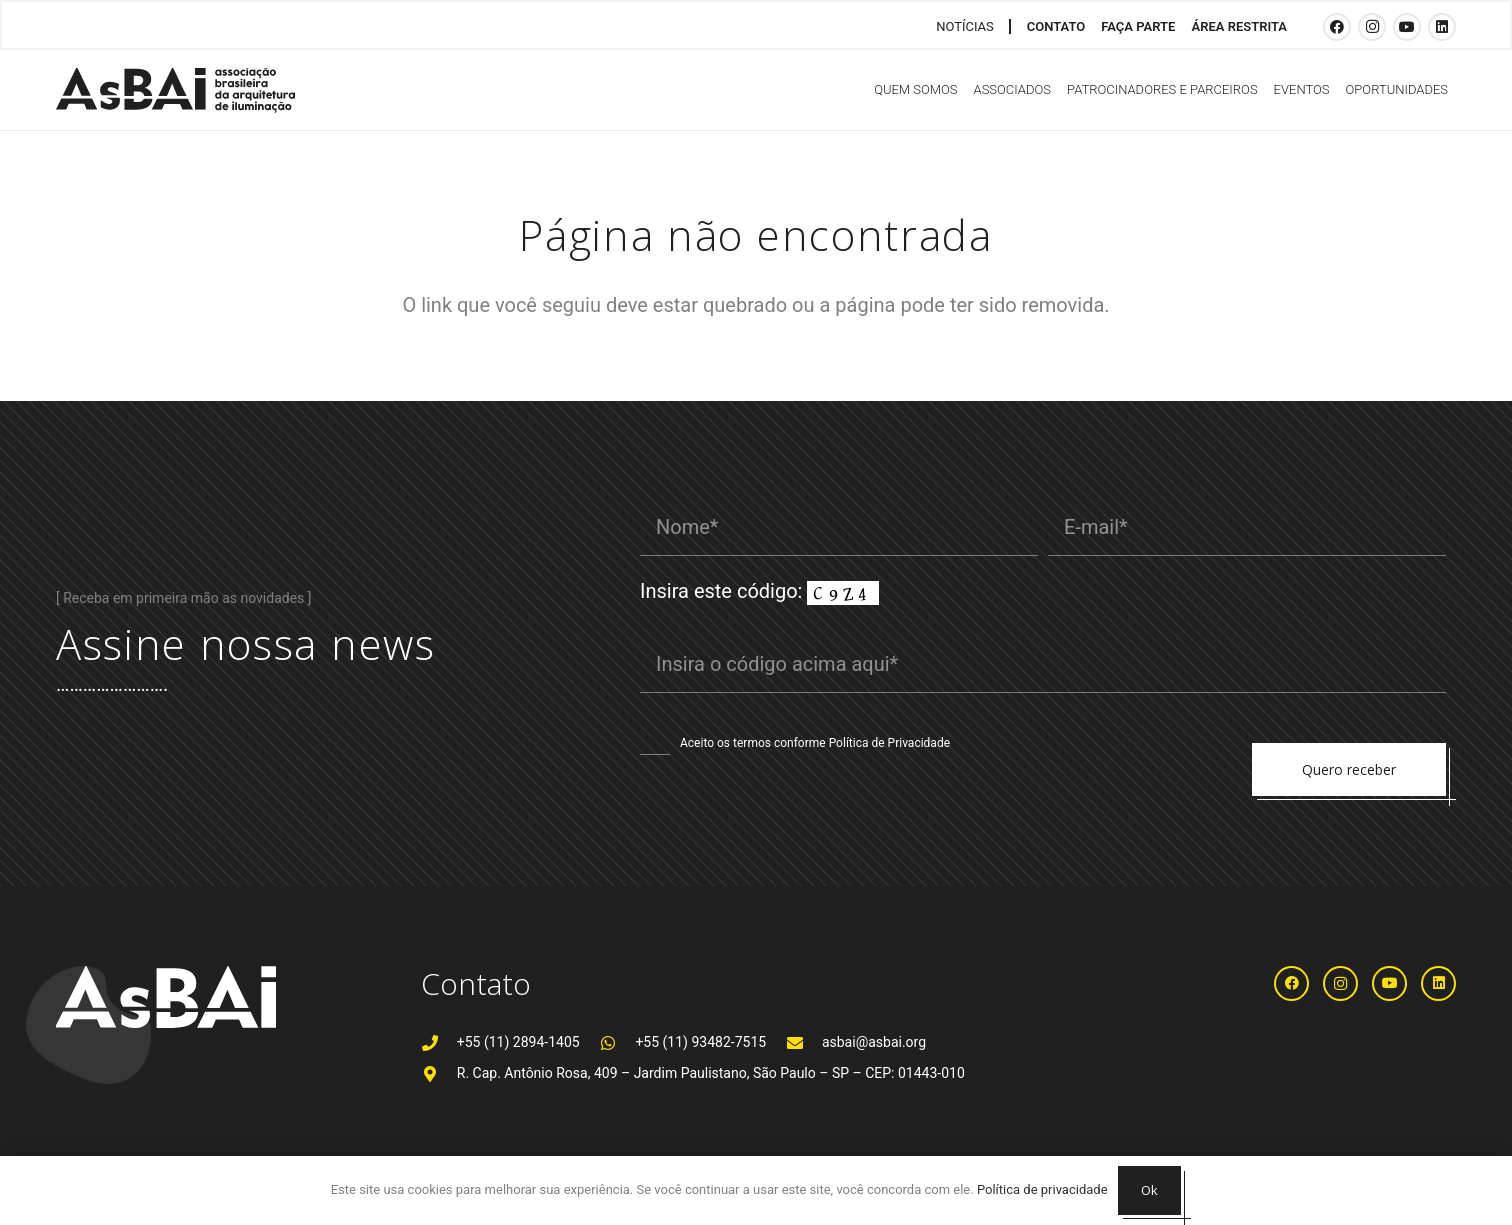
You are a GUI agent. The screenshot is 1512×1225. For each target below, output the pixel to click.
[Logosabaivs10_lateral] (175, 90)
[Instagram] (1372, 27)
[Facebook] (1337, 27)
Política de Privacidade (889, 743)
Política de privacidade (1042, 1189)
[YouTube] (1407, 27)
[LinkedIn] (1442, 27)
